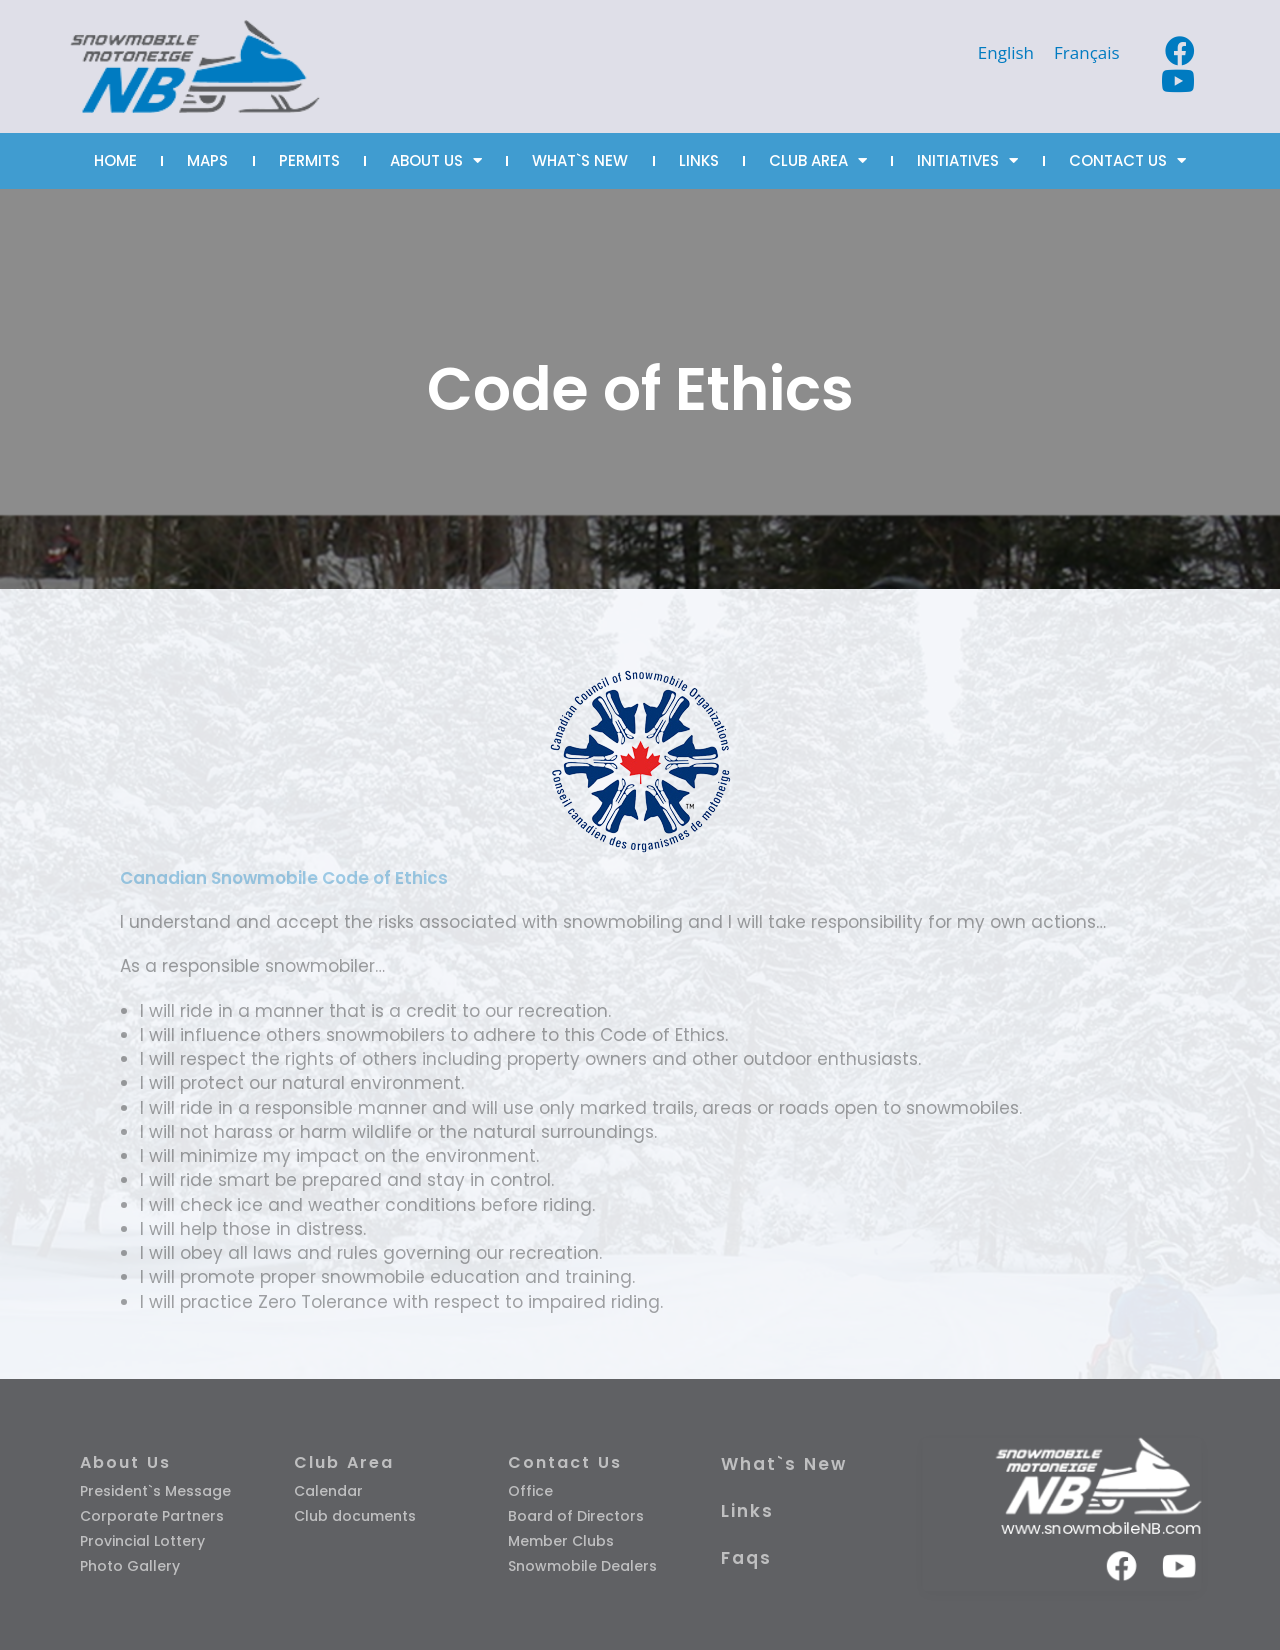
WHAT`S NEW (580, 160)
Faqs (746, 1558)
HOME (115, 160)
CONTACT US (1127, 160)
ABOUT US (436, 160)
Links (747, 1511)
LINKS (699, 160)
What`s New (784, 1464)
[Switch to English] (1006, 52)
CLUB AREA (818, 160)
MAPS (207, 160)
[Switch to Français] (1087, 52)
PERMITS (309, 160)
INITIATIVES (967, 160)
